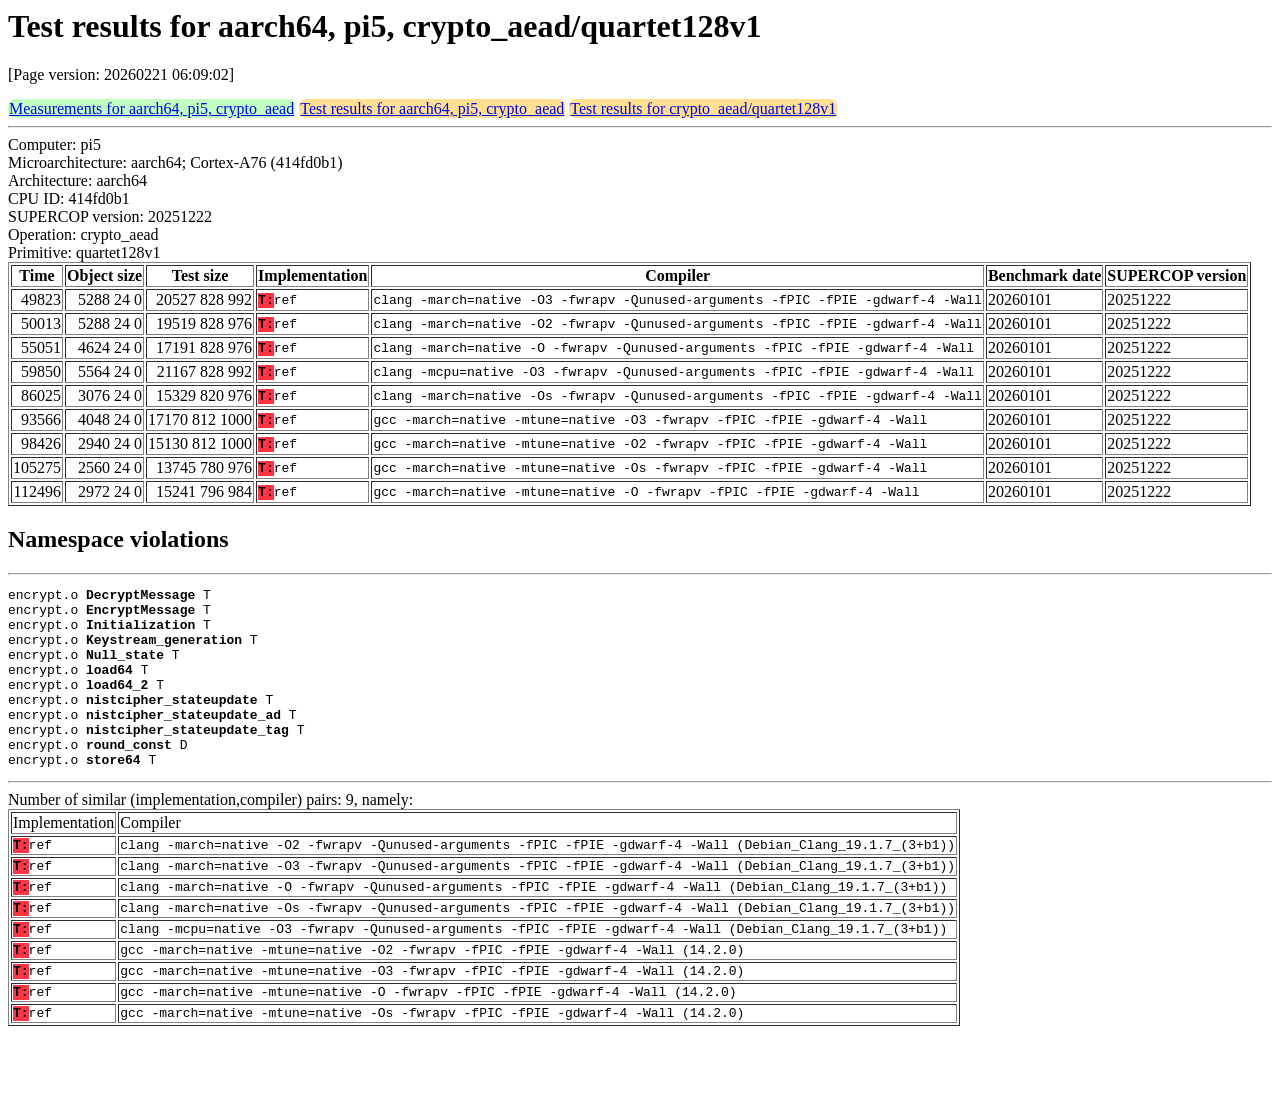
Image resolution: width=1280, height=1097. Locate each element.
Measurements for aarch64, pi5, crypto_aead (151, 108)
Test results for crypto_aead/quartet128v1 (703, 108)
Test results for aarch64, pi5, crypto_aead (432, 108)
